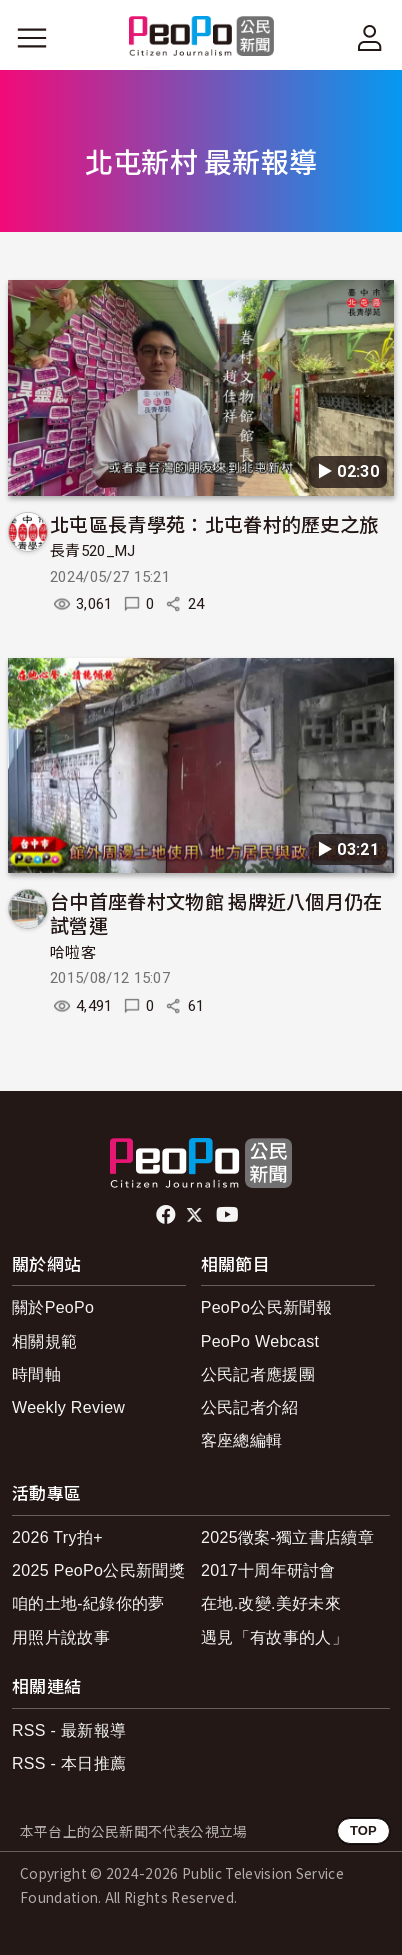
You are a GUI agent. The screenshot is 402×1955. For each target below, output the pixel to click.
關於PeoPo (53, 1307)
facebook (167, 1215)
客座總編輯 (242, 1440)
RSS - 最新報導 (69, 1730)
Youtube (229, 1215)
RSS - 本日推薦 (69, 1763)
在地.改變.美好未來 (271, 1603)
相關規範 (44, 1341)
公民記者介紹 (250, 1407)
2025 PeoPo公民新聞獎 (98, 1570)
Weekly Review (68, 1407)
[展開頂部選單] (370, 38)
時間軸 (36, 1374)
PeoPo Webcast (260, 1341)
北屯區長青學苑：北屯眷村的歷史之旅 (214, 523)
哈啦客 (73, 953)
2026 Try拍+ (57, 1537)
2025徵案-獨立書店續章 (287, 1537)
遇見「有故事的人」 (274, 1637)
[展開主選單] (32, 38)
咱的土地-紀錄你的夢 (88, 1603)
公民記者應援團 (258, 1374)
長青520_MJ (93, 551)
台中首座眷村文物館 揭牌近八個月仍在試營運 (216, 912)
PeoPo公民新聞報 (266, 1307)
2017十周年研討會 (268, 1570)
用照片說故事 (61, 1637)
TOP (363, 1830)
